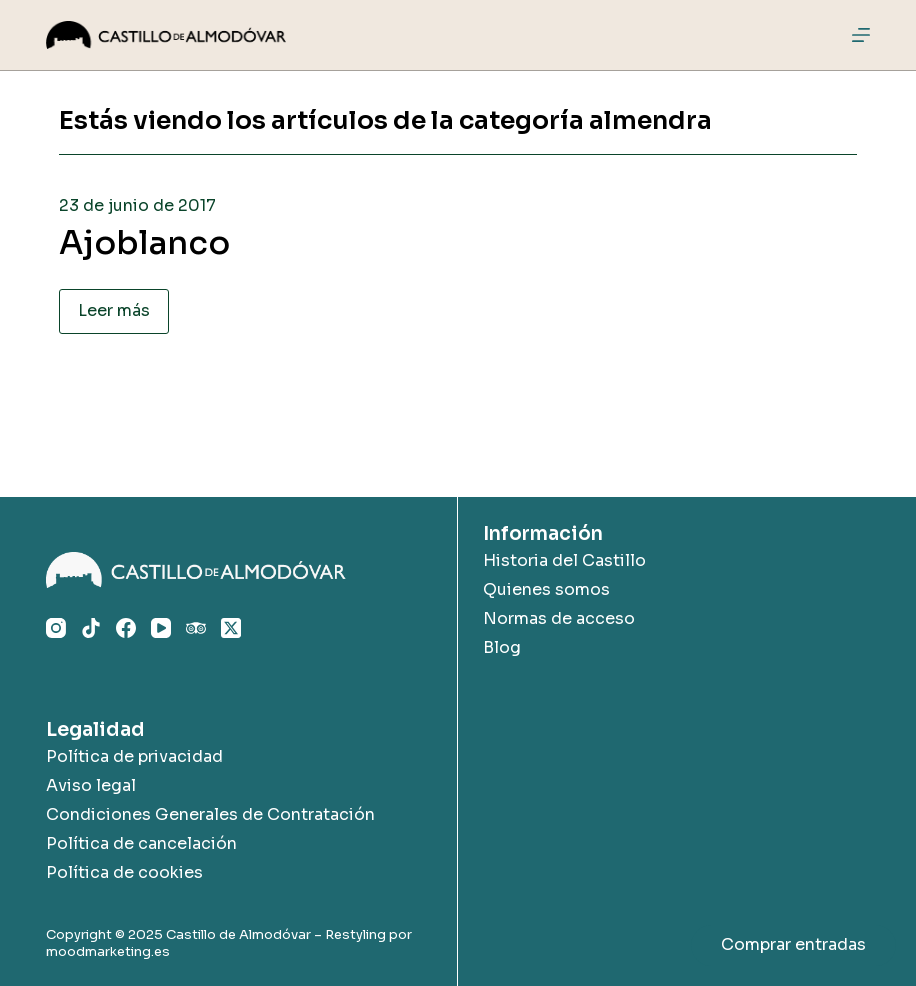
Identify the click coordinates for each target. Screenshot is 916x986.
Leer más (114, 310)
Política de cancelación (141, 843)
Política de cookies (124, 872)
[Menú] (861, 35)
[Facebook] (126, 628)
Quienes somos (546, 589)
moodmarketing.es (108, 951)
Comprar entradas (793, 944)
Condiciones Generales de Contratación (210, 814)
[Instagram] (56, 628)
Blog (502, 647)
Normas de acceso (559, 618)
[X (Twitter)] (231, 628)
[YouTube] (161, 628)
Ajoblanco (144, 243)
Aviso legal (91, 785)
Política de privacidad (134, 756)
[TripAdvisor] (196, 628)
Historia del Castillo (564, 560)
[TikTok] (91, 628)
